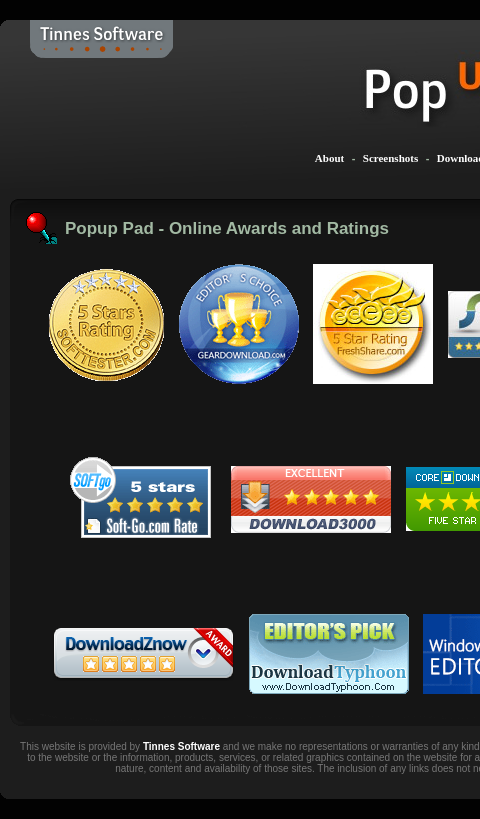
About (329, 158)
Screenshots (390, 158)
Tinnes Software (181, 746)
